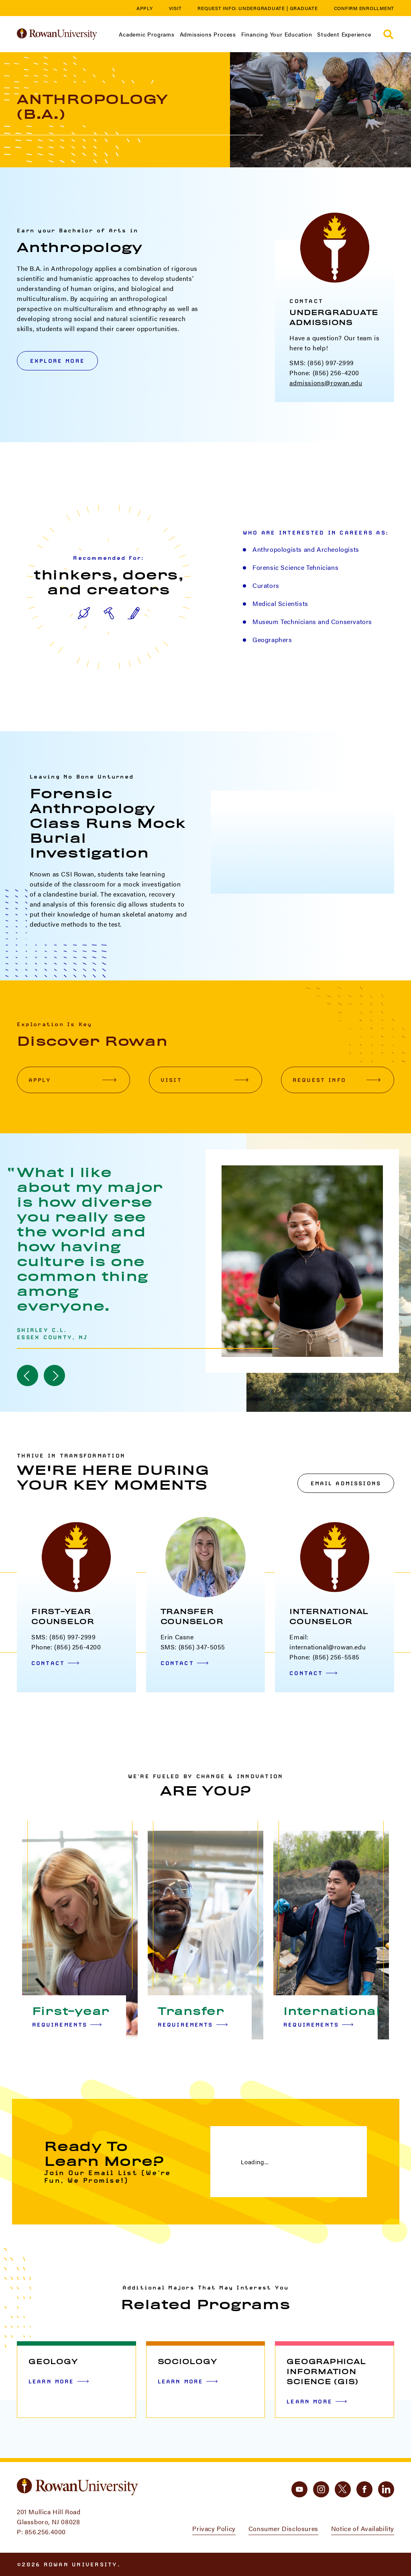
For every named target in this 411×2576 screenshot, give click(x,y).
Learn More (58, 2381)
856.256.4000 (45, 2531)
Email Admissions (346, 1483)
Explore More (57, 361)
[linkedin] (386, 2489)
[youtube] (299, 2489)
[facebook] (364, 2489)
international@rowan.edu (327, 1646)
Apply (144, 8)
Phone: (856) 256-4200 (324, 372)
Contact (55, 1663)
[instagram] (321, 2489)
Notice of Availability (362, 2528)
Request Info (336, 1080)
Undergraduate (261, 8)
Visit (175, 8)
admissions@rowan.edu (325, 382)
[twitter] (343, 2489)
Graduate (304, 8)
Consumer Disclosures (283, 2528)
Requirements (67, 2024)
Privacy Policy (213, 2528)
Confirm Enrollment (364, 8)
